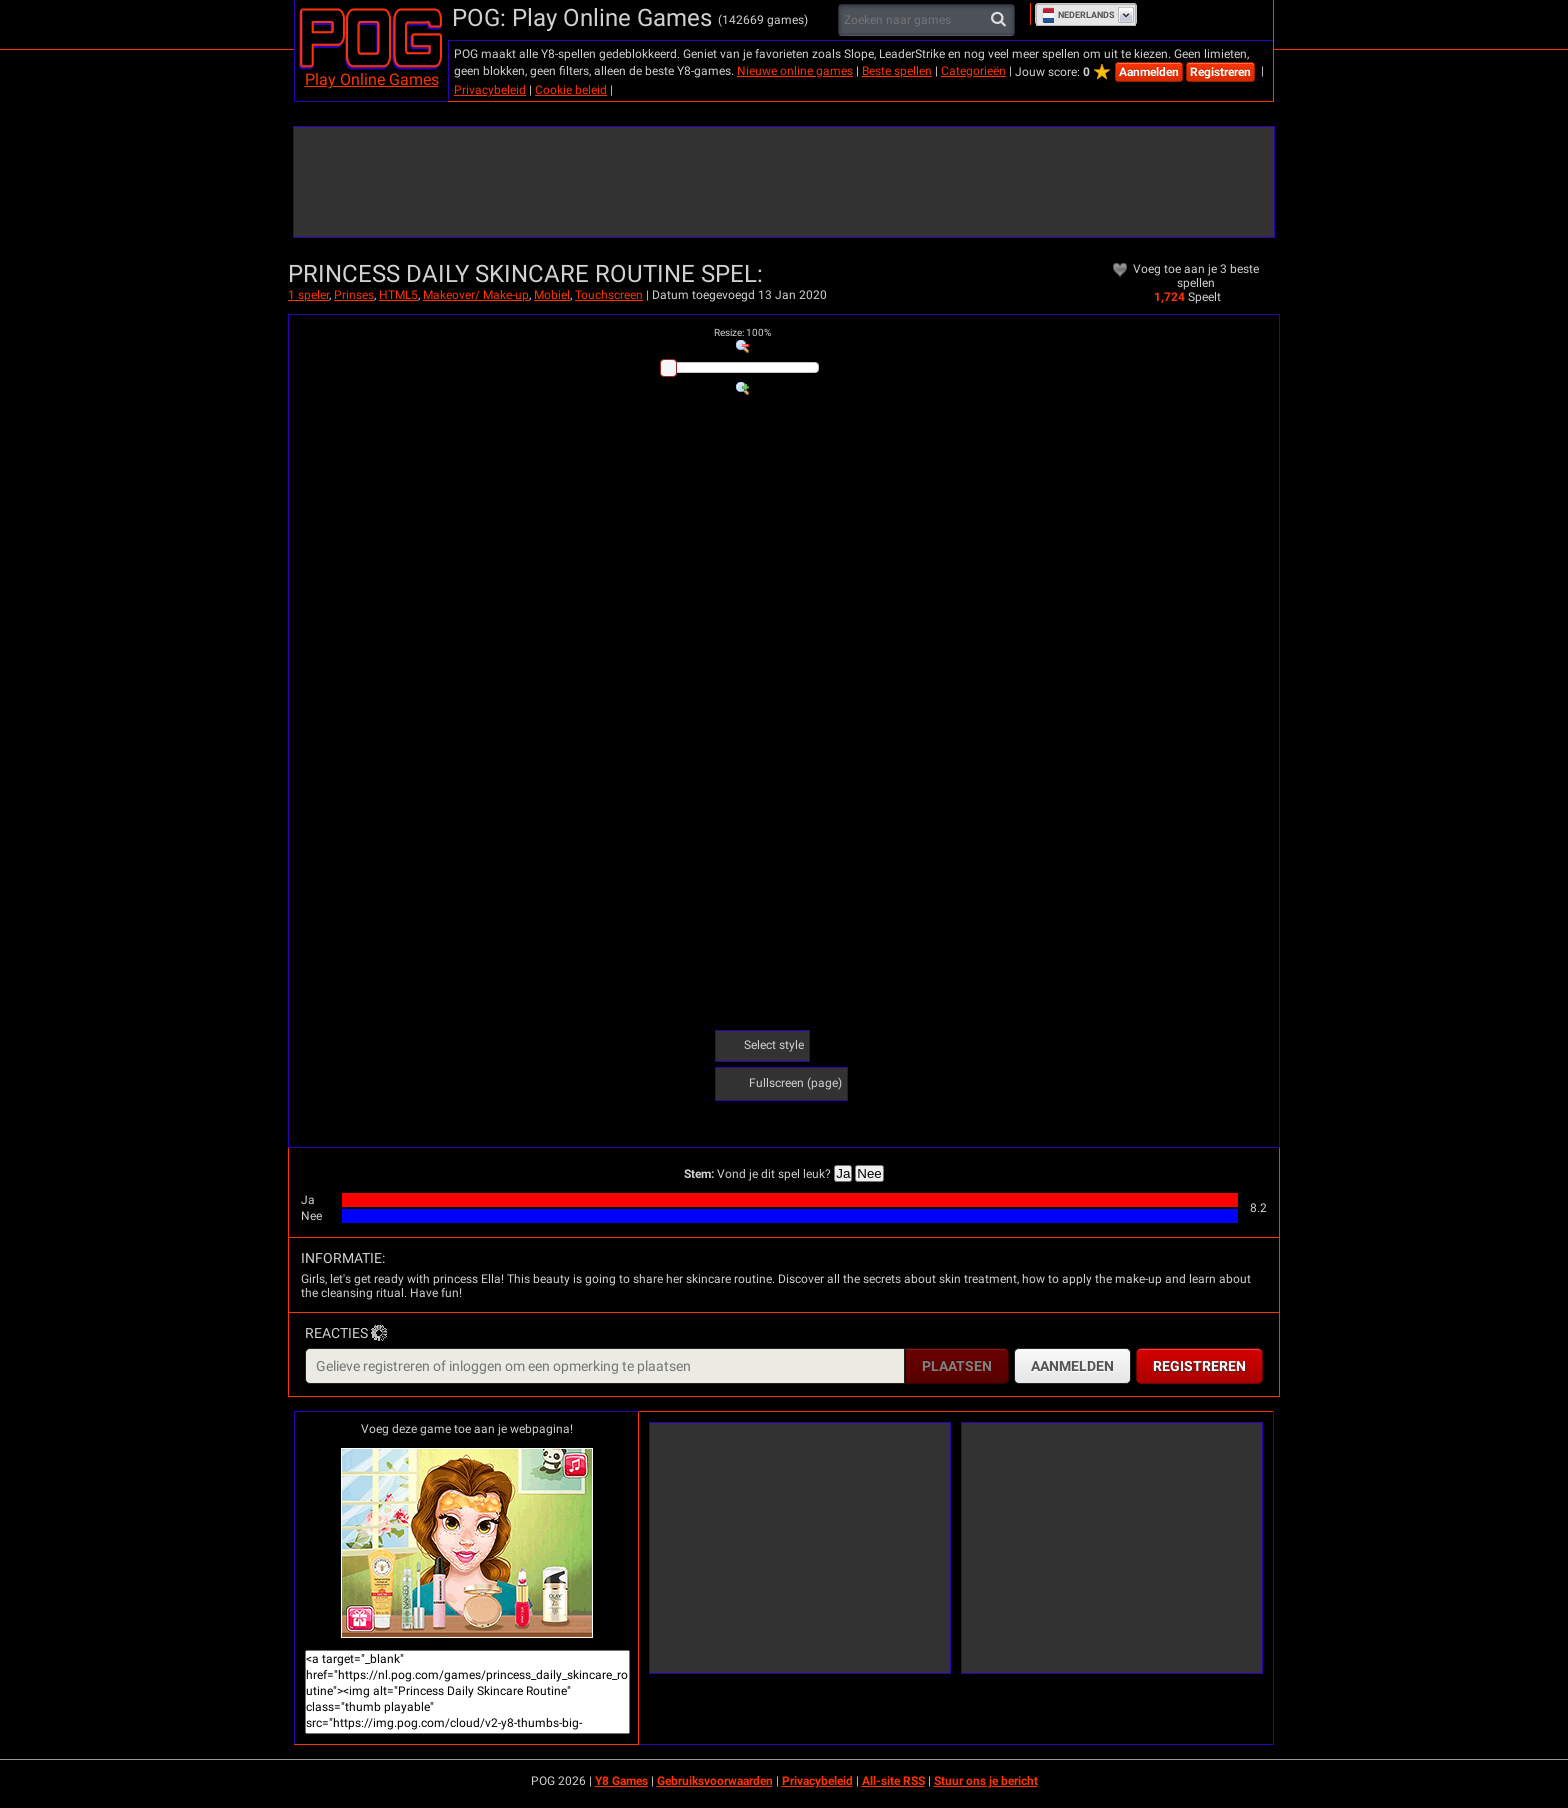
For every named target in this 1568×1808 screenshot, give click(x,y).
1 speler (308, 295)
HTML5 (398, 295)
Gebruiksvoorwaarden (715, 1781)
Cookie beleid (571, 90)
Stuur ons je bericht (986, 1781)
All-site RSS (893, 1781)
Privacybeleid (490, 90)
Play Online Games (372, 79)
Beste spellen (897, 71)
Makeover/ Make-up (476, 295)
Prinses (354, 295)
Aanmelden (1149, 72)
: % (742, 332)
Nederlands (1078, 15)
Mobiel (552, 295)
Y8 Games (621, 1781)
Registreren (1220, 72)
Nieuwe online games (795, 71)
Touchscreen (609, 295)
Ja (843, 1173)
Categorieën (973, 71)
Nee (869, 1173)
